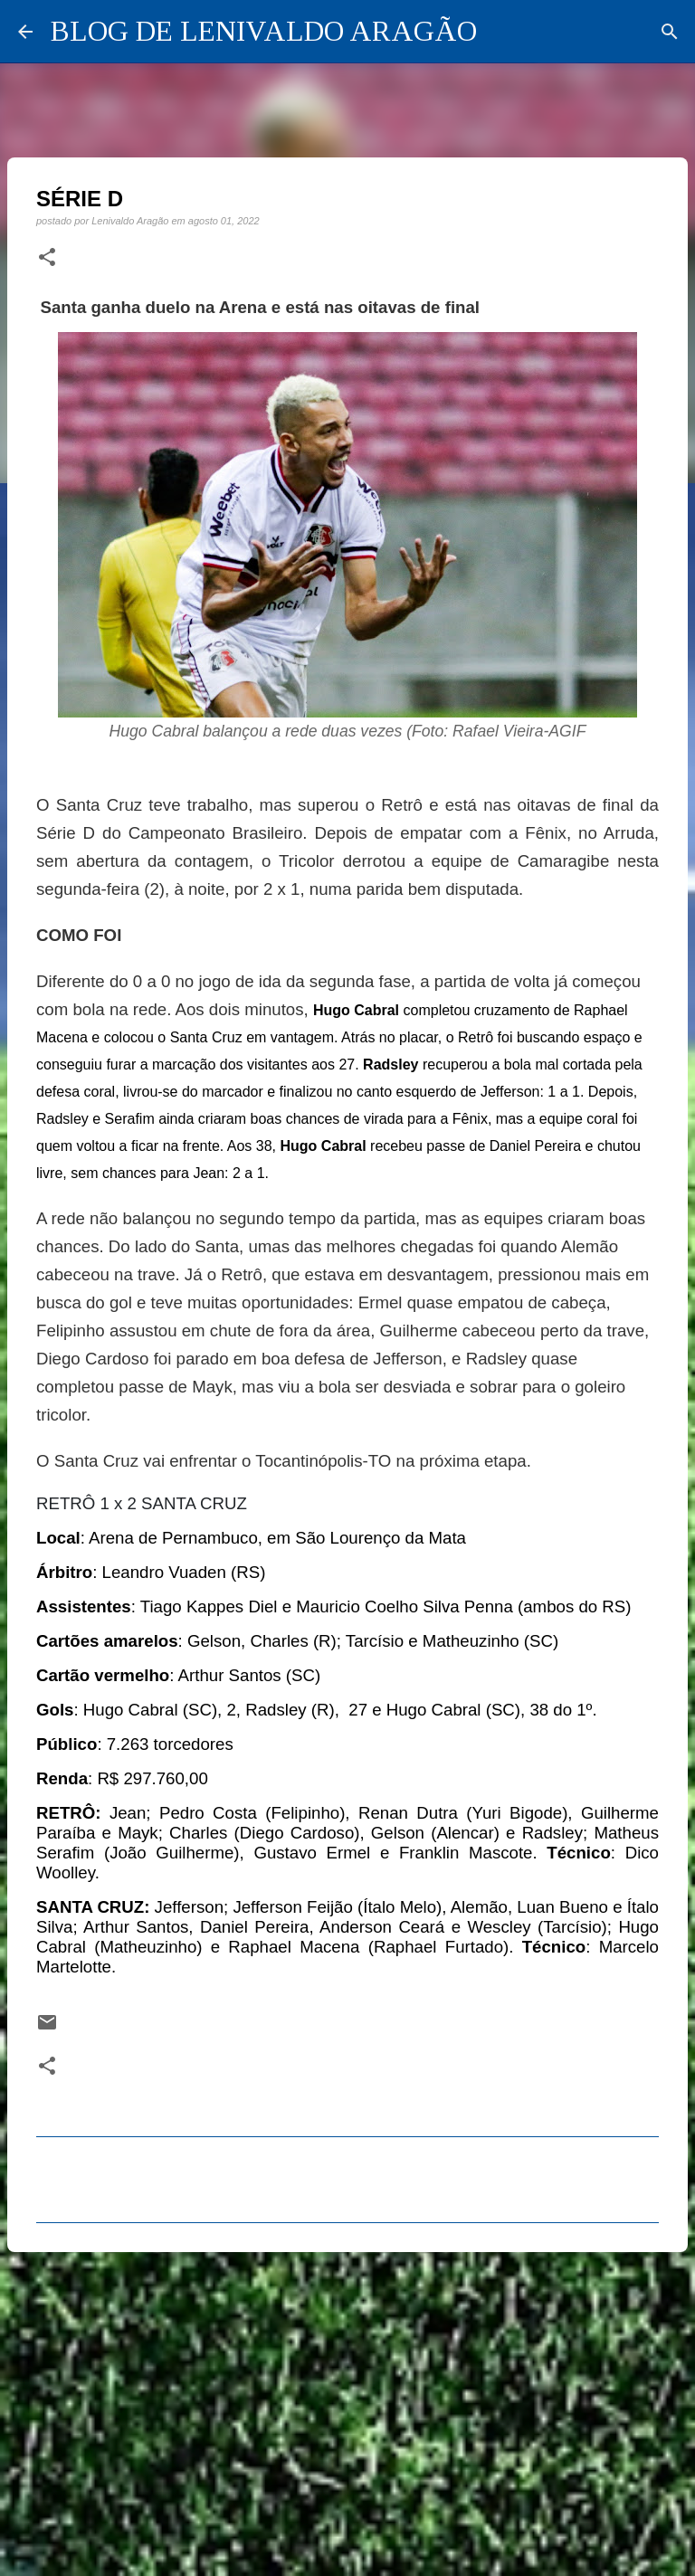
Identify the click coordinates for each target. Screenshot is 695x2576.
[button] (47, 258)
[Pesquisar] (670, 31)
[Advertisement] (347, 2406)
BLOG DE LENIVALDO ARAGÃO (264, 30)
